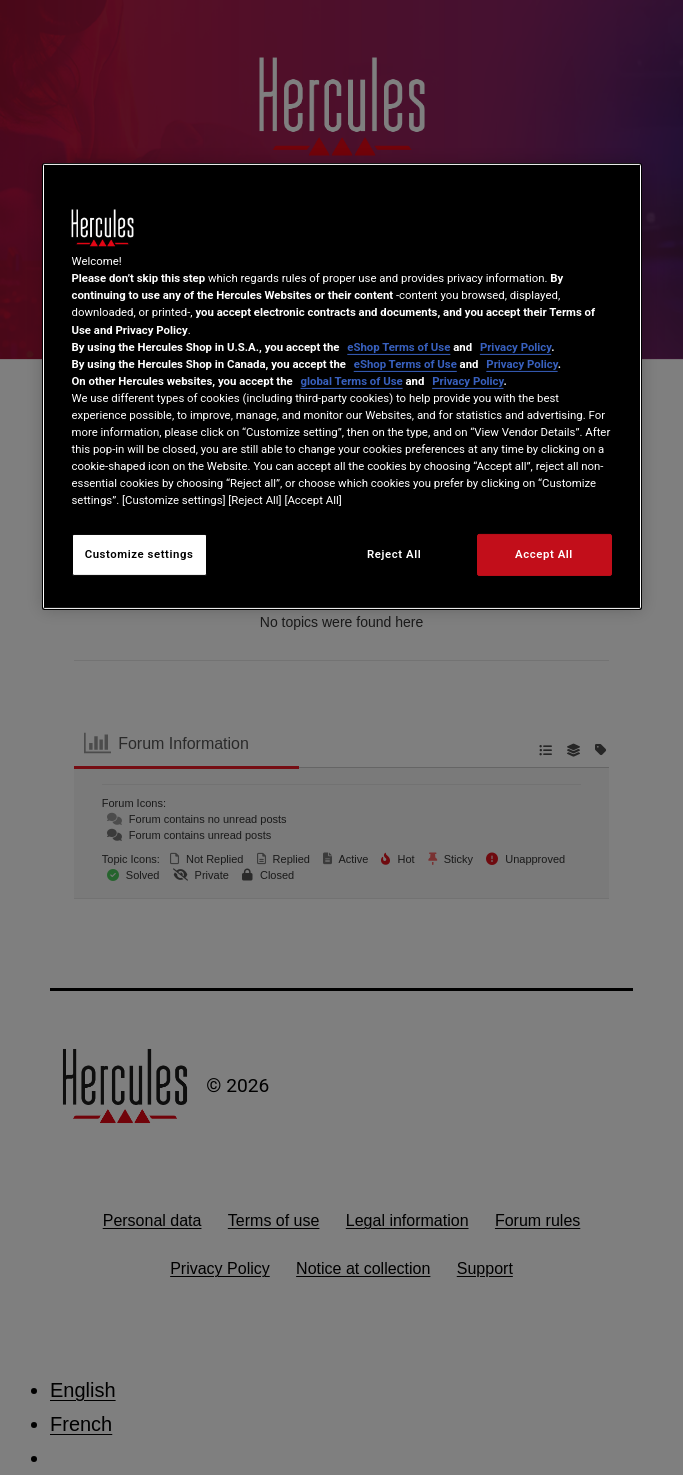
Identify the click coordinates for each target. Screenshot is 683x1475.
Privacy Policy (515, 346)
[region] (342, 386)
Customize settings (139, 554)
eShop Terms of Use (398, 346)
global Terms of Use (352, 381)
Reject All (394, 554)
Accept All (544, 554)
